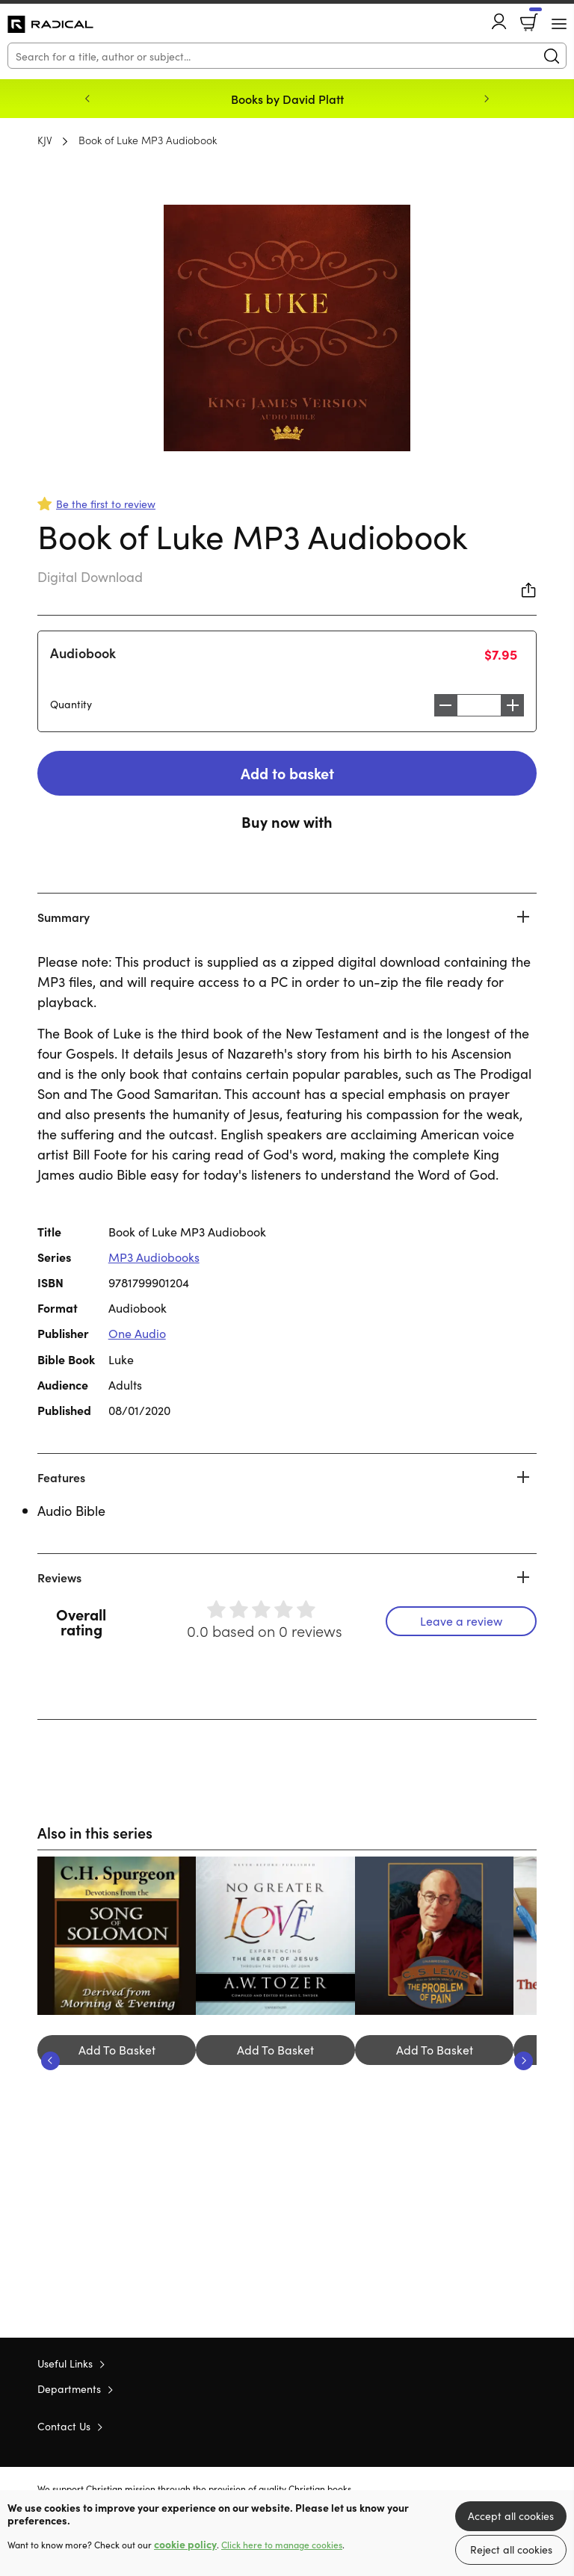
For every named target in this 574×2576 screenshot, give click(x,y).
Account (499, 21)
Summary (63, 916)
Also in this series (96, 1832)
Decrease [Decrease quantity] (441, 705)
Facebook (503, 2427)
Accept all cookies (511, 2515)
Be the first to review (105, 503)
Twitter (475, 2426)
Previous (87, 98)
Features (61, 1478)
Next (486, 98)
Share (529, 590)
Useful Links (65, 2364)
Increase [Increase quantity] (516, 705)
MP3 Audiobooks (154, 1256)
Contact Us (63, 2427)
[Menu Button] (559, 24)
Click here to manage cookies (281, 2544)
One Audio (137, 1333)
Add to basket (287, 773)
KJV (44, 139)
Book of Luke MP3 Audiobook (147, 139)
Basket (534, 17)
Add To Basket (116, 2050)
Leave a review (461, 1621)
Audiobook (83, 652)
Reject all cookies (511, 2549)
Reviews (59, 1578)
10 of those (50, 25)
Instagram (529, 2426)
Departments (69, 2390)
